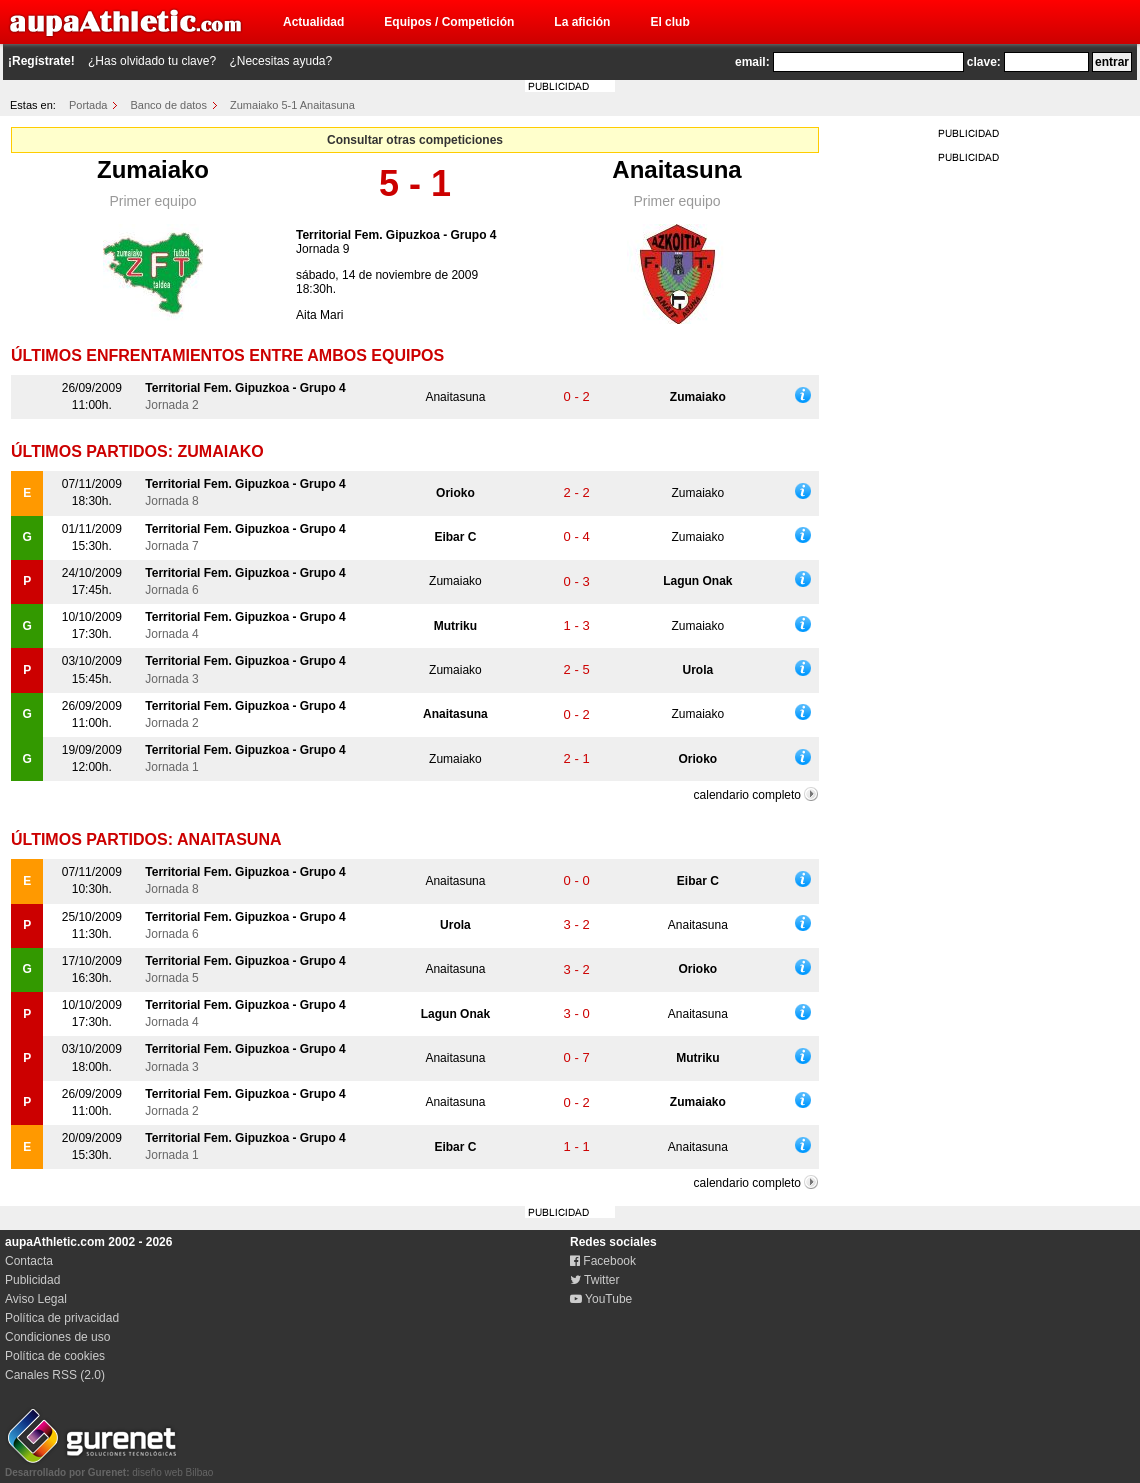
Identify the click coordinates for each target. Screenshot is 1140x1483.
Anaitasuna (676, 169)
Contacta (29, 1261)
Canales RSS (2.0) (55, 1375)
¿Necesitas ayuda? (280, 61)
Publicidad (32, 1280)
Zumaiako (153, 169)
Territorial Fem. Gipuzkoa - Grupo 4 (396, 235)
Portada (88, 105)
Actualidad (313, 22)
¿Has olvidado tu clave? (152, 61)
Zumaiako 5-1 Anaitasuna (292, 105)
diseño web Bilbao (109, 1467)
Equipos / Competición (449, 22)
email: (752, 62)
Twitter (594, 1280)
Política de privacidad (62, 1318)
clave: (984, 62)
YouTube (601, 1299)
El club (669, 22)
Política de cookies (55, 1356)
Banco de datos (169, 105)
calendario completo (747, 795)
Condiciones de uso (57, 1337)
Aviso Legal (36, 1299)
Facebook (603, 1261)
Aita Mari (319, 315)
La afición (582, 22)
